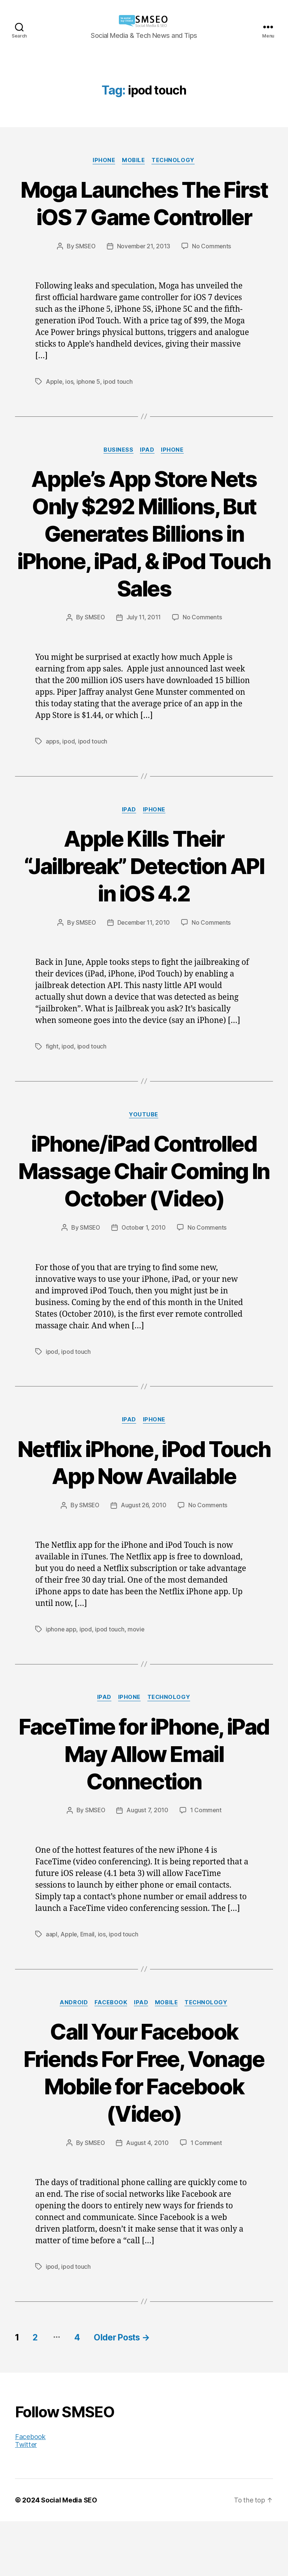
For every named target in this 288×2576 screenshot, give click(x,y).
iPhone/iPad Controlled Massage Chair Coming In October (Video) (144, 1198)
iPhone (103, 160)
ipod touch (118, 409)
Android (72, 2057)
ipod (68, 769)
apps (52, 769)
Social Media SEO (69, 2555)
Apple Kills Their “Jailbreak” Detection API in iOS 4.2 (144, 893)
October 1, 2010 (143, 1255)
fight (52, 1074)
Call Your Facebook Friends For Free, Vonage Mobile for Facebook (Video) (144, 2127)
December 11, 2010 (144, 950)
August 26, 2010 (143, 1560)
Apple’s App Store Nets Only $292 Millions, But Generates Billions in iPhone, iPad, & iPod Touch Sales (144, 560)
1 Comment (206, 1865)
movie (136, 1684)
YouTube (144, 1142)
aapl (51, 1989)
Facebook (110, 2057)
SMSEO (85, 274)
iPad (147, 477)
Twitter (26, 2499)
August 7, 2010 (147, 1865)
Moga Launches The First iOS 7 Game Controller (144, 216)
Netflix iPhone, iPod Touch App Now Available (144, 1503)
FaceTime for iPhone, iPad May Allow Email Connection (144, 1808)
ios (70, 409)
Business (118, 477)
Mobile (133, 160)
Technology (174, 160)
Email (88, 1989)
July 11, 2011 (143, 645)
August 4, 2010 (147, 2198)
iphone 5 (89, 409)
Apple (54, 409)
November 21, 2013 (144, 274)
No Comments (212, 274)
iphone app (61, 1684)
